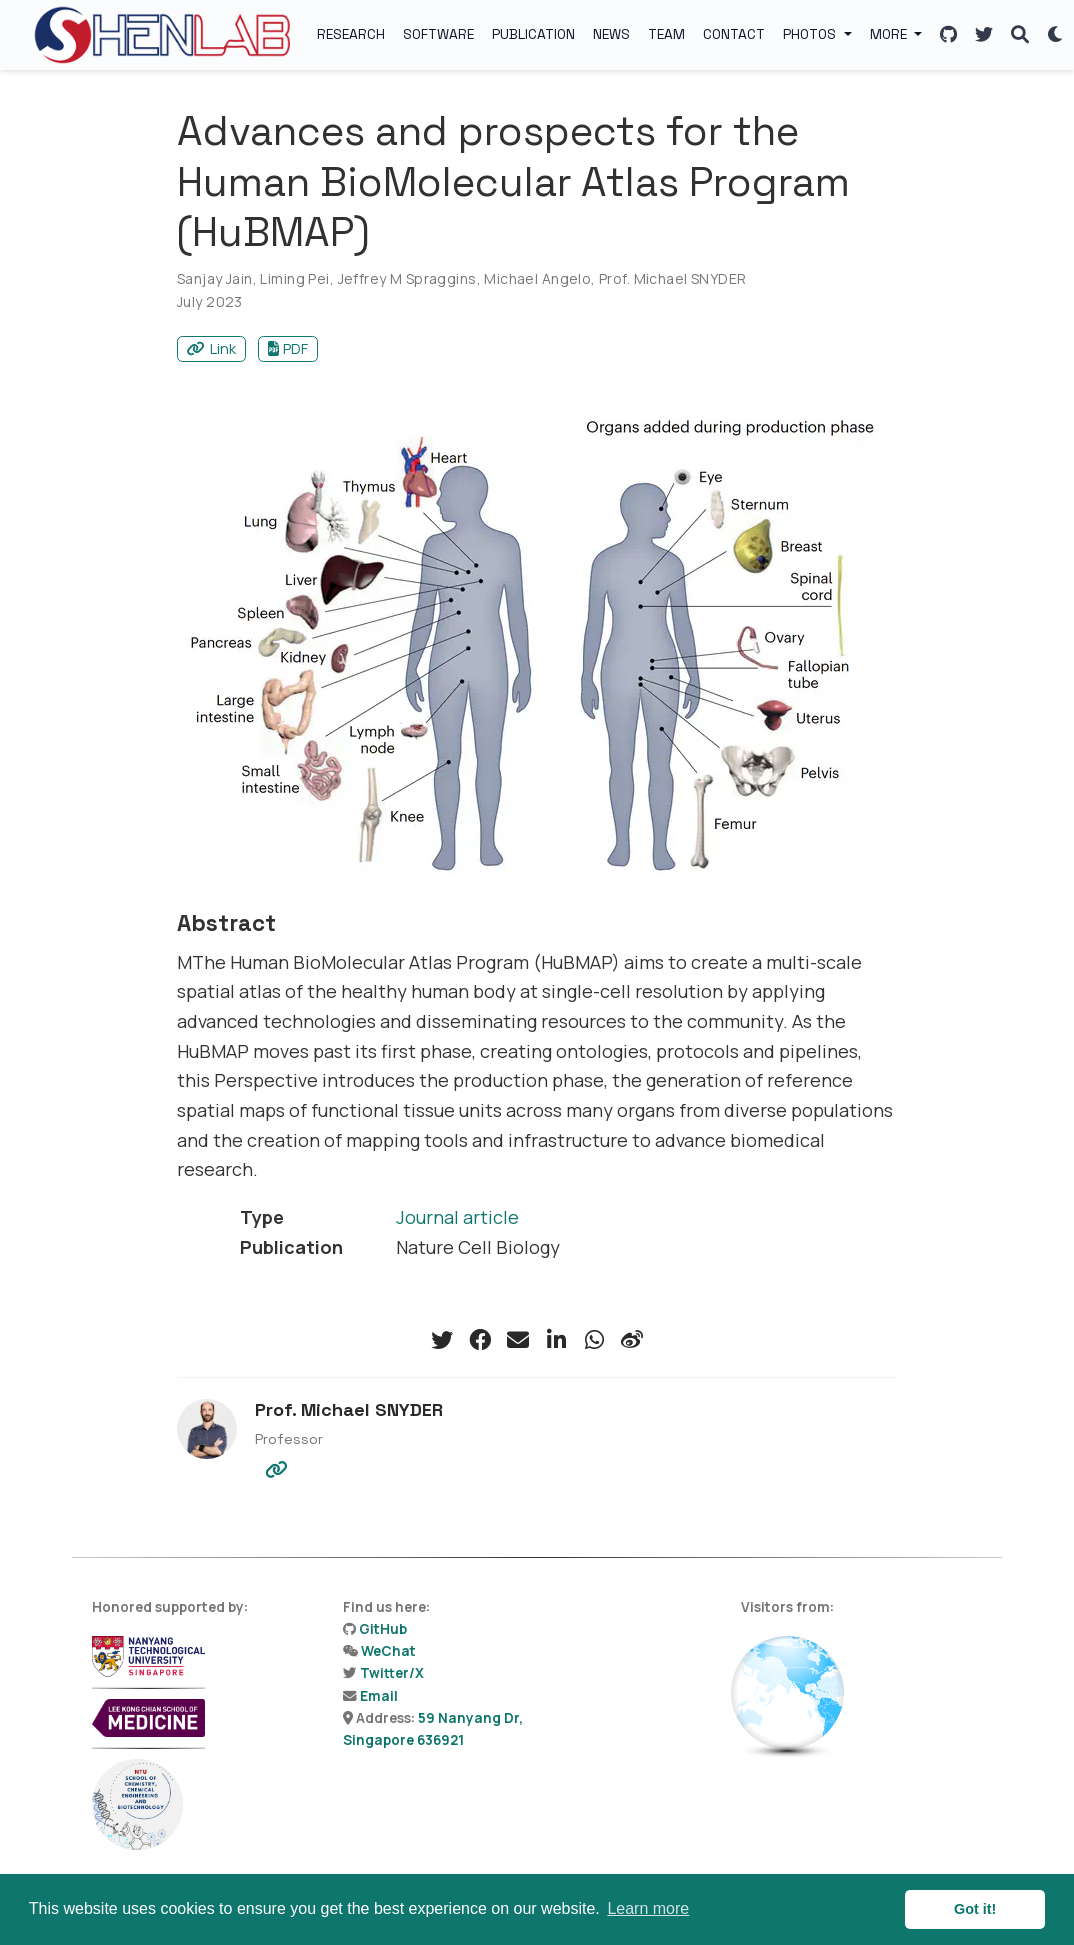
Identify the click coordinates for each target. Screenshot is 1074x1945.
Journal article (457, 1217)
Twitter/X (392, 1673)
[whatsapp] (594, 1340)
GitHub (383, 1629)
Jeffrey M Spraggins (407, 278)
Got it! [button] (975, 1909)
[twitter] (442, 1340)
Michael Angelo (537, 278)
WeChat (388, 1651)
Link (211, 348)
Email (379, 1696)
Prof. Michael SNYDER (672, 278)
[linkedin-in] (556, 1340)
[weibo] (632, 1340)
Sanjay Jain (215, 278)
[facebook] (480, 1340)
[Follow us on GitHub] (948, 35)
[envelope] (518, 1340)
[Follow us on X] (984, 35)
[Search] (1020, 35)
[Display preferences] (1056, 35)
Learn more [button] (648, 1908)
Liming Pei (294, 278)
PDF (288, 348)
